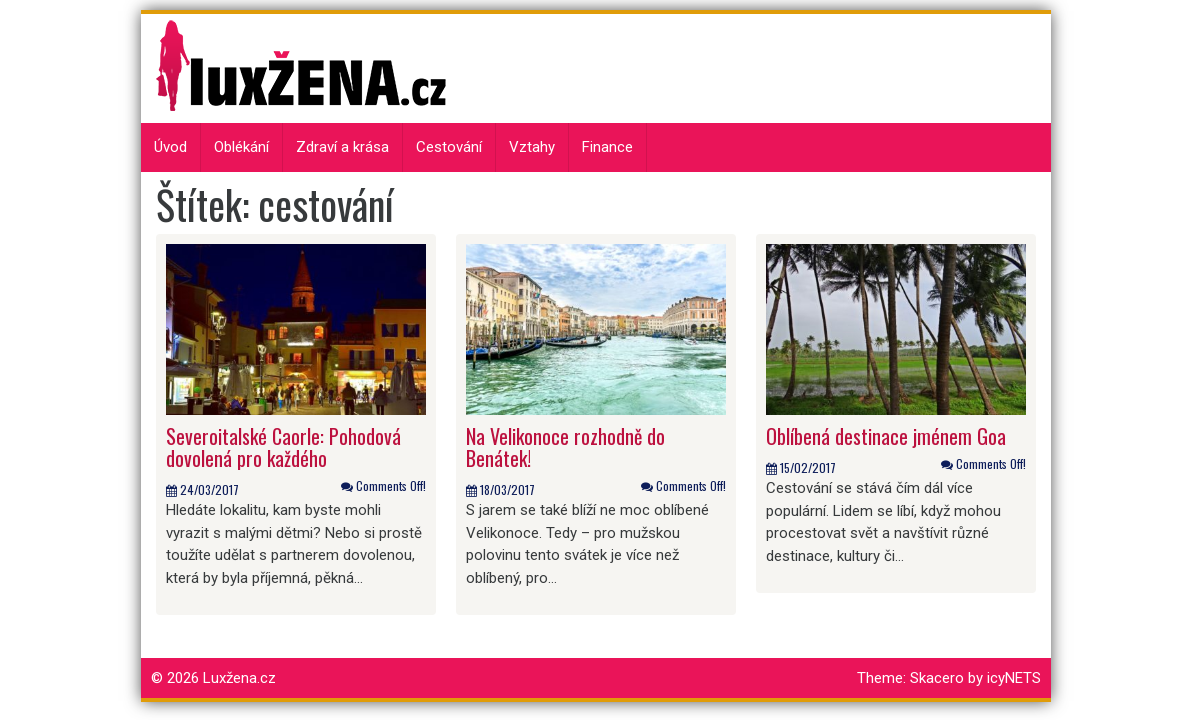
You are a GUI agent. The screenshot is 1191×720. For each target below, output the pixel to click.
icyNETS (1014, 678)
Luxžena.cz (239, 678)
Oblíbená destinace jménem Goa (886, 436)
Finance (607, 147)
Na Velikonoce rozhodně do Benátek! (565, 447)
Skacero (937, 678)
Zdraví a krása (342, 147)
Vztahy (532, 147)
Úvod (170, 147)
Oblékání (241, 147)
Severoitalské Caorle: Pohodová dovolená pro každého (283, 447)
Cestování (449, 147)
